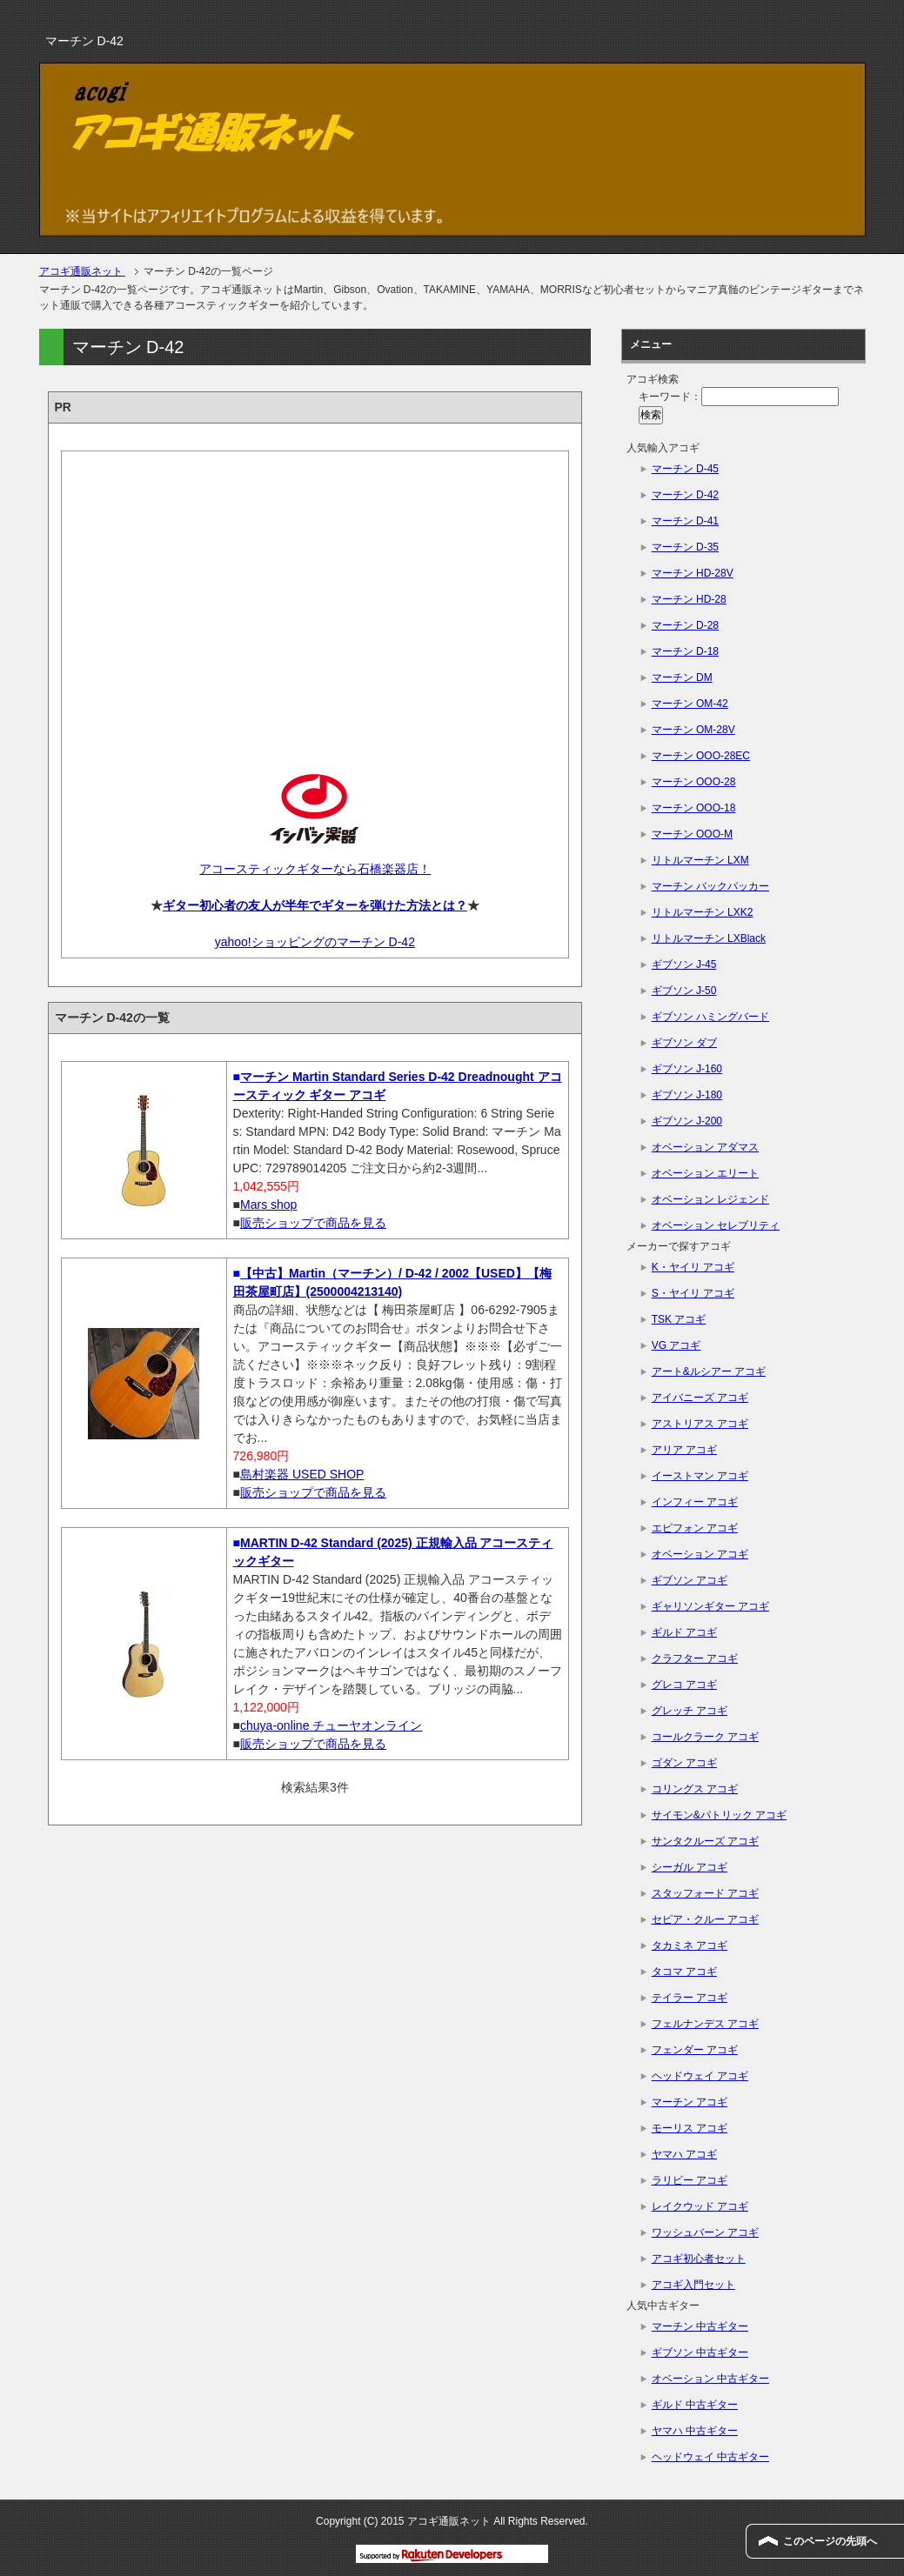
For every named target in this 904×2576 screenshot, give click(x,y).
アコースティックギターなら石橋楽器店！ (314, 869)
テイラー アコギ (689, 1998)
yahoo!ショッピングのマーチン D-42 (315, 942)
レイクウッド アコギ (700, 2206)
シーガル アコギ (689, 1867)
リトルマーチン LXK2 (702, 912)
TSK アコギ (679, 1319)
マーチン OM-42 (690, 703)
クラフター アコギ (695, 1658)
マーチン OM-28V (693, 730)
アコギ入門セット (693, 2285)
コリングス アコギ (695, 1789)
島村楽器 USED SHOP (302, 1474)
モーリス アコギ (689, 2128)
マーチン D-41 (685, 521)
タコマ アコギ (684, 1971)
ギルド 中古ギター (695, 2405)
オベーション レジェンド (710, 1199)
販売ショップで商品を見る (313, 1223)
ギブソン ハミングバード (710, 1017)
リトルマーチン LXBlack (709, 938)
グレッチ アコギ (689, 1711)
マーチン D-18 (685, 651)
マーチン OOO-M (692, 834)
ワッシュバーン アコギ (705, 2232)
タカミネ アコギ (689, 1945)
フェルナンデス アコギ (705, 2024)
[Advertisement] (315, 597)
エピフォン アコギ (695, 1528)
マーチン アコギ (689, 2102)
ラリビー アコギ (689, 2180)
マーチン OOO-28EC (701, 756)
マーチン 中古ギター (700, 2326)
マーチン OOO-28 (694, 782)
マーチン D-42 (685, 495)
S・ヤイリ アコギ (693, 1293)
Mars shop (268, 1204)
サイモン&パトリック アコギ (719, 1815)
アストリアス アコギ (700, 1424)
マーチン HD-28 (689, 599)
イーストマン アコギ (700, 1476)
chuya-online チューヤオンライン (331, 1725)
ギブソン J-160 (687, 1069)
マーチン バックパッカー (710, 886)
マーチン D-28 (685, 625)
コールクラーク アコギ (705, 1737)
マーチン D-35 (685, 547)
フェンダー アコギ (695, 2050)
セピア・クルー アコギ (705, 1919)
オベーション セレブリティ (716, 1225)
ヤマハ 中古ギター (695, 2431)
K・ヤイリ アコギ (693, 1267)
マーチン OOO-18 (694, 808)
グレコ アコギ (684, 1684)
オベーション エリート (705, 1173)
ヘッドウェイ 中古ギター (710, 2457)
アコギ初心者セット (699, 2258)
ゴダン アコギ (684, 1763)
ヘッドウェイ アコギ (700, 2076)
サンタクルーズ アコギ (705, 1841)
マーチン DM (682, 677)
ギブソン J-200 (687, 1121)
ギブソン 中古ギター (700, 2352)
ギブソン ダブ (684, 1043)
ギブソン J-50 (684, 990)
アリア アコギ (684, 1450)
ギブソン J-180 (687, 1095)
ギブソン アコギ (689, 1580)
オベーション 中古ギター (710, 2378)
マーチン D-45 (685, 469)
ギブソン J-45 (684, 964)
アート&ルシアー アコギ (709, 1371)
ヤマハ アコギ (684, 2154)
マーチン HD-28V (692, 573)
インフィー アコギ (695, 1502)
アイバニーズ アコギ (700, 1397)
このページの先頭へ (830, 2541)
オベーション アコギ (700, 1554)
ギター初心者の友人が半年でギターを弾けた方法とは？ (315, 905)
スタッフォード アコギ (705, 1893)
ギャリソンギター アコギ (710, 1606)
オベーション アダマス (705, 1147)
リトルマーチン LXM (700, 860)
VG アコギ (676, 1345)
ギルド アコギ (684, 1632)
